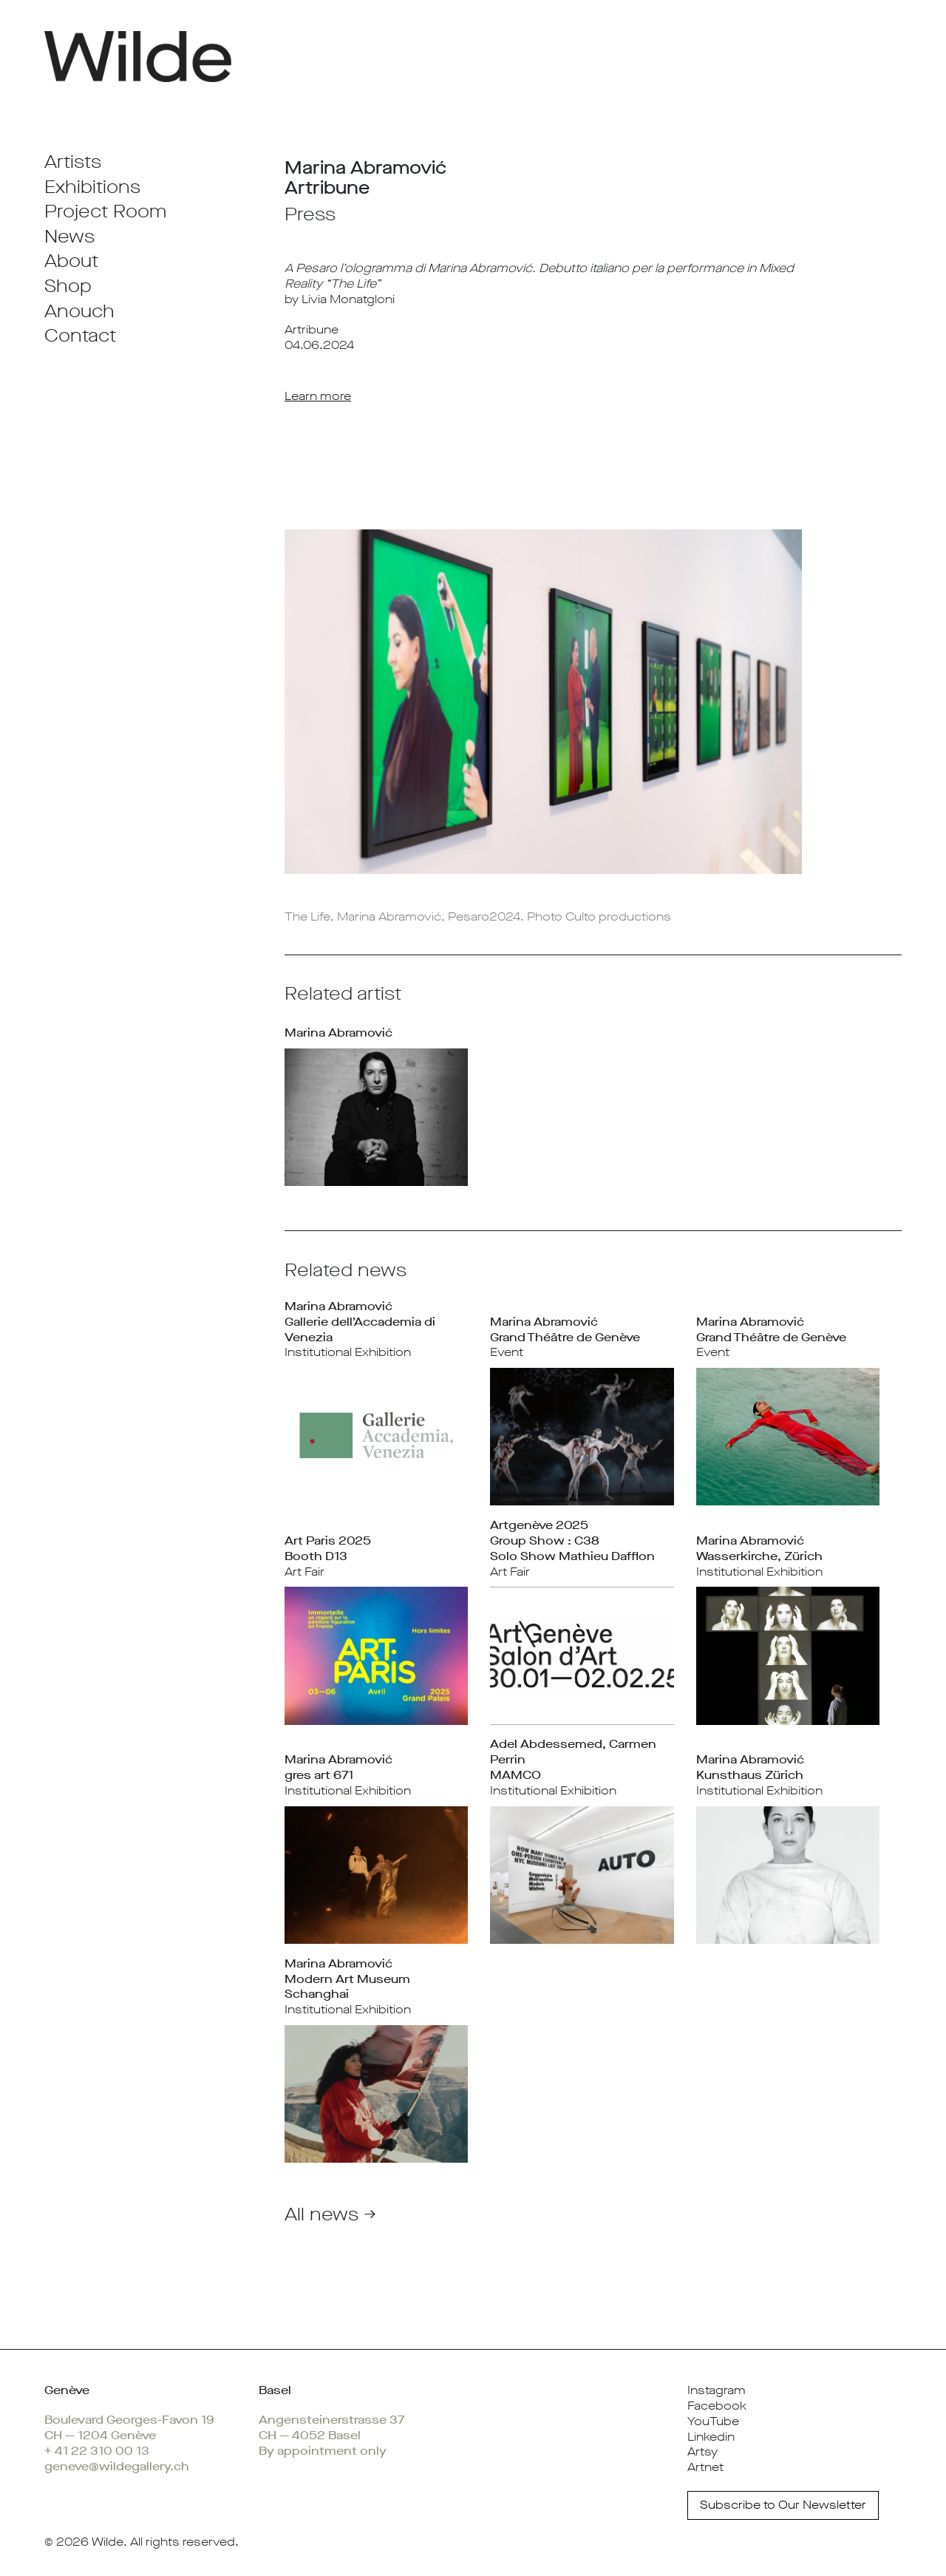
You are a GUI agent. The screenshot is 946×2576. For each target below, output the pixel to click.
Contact (80, 336)
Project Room (105, 211)
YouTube (713, 2421)
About (71, 261)
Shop (68, 286)
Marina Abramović (338, 1032)
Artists (72, 162)
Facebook (716, 2405)
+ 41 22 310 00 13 (96, 2450)
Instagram (716, 2390)
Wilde (107, 2541)
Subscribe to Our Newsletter (783, 2504)
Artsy (702, 2451)
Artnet (705, 2467)
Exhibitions (92, 187)
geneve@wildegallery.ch (116, 2466)
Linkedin (711, 2436)
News (69, 236)
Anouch (79, 311)
